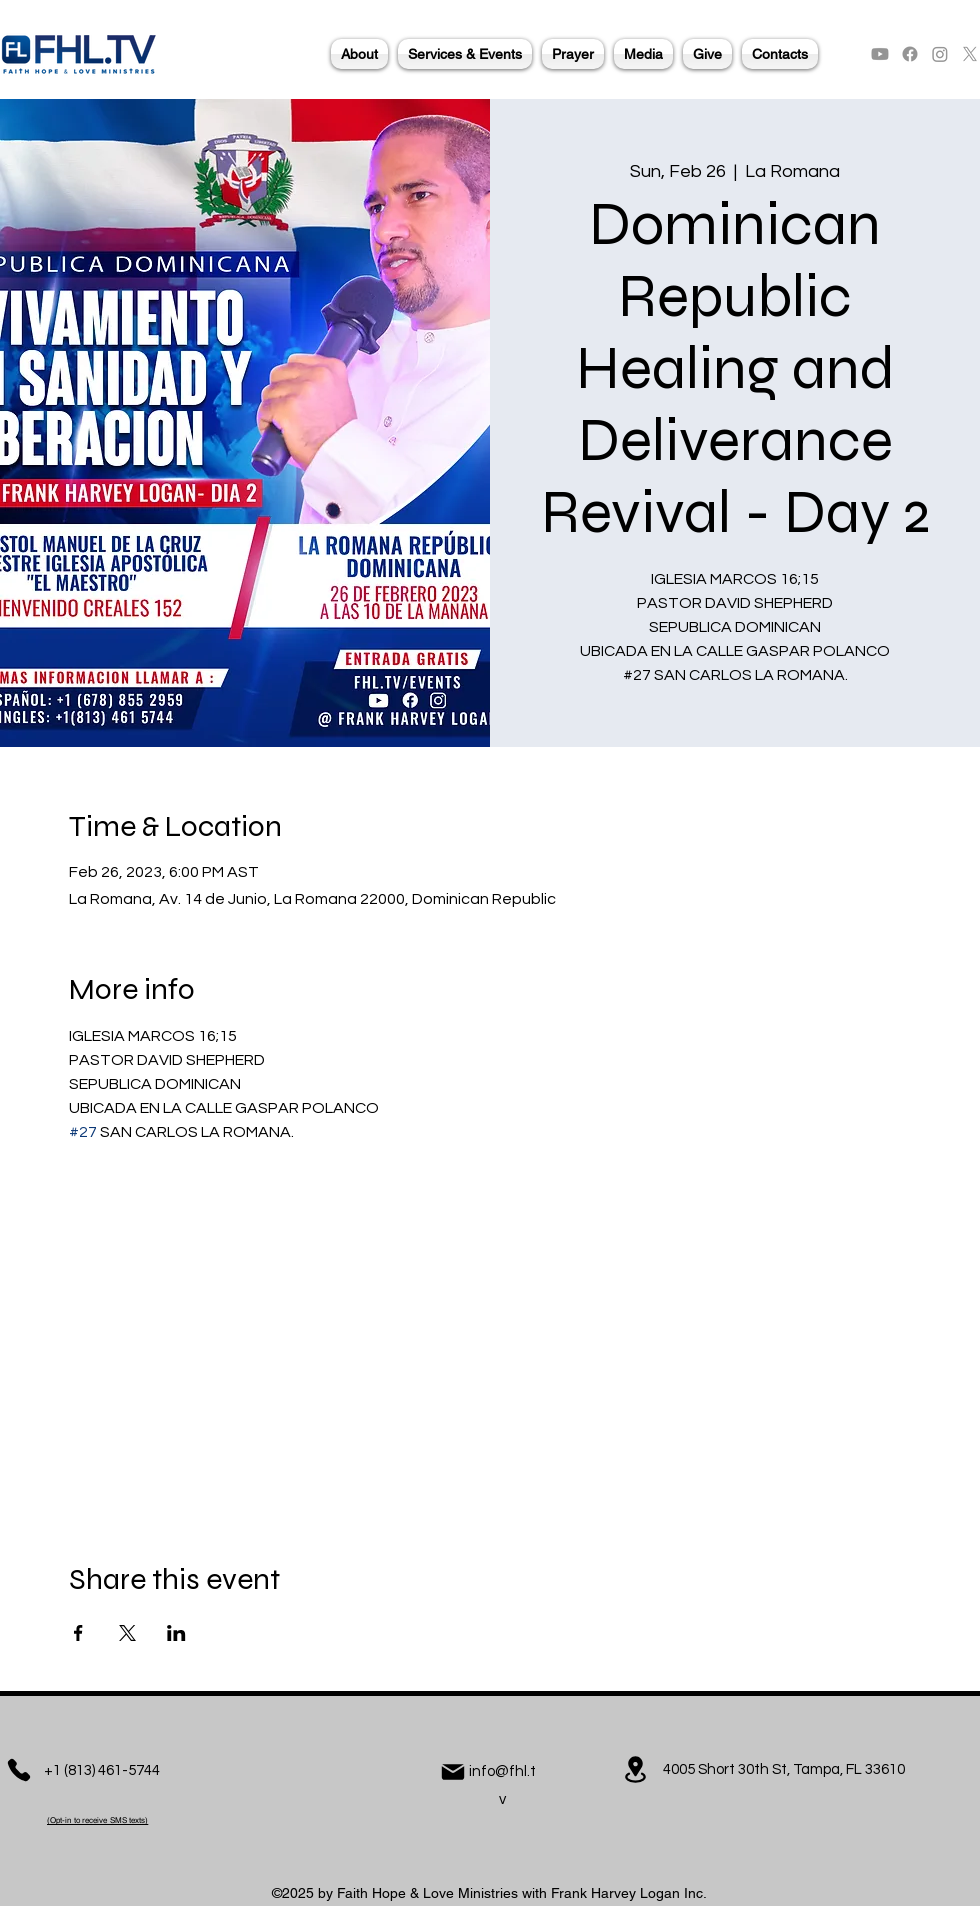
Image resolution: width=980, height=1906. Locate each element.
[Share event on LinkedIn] (176, 1633)
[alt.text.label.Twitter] (970, 54)
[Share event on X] (127, 1633)
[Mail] (453, 1772)
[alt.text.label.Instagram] (940, 54)
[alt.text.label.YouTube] (880, 54)
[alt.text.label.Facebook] (910, 54)
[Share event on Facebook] (78, 1633)
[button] (359, 54)
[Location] (635, 1769)
